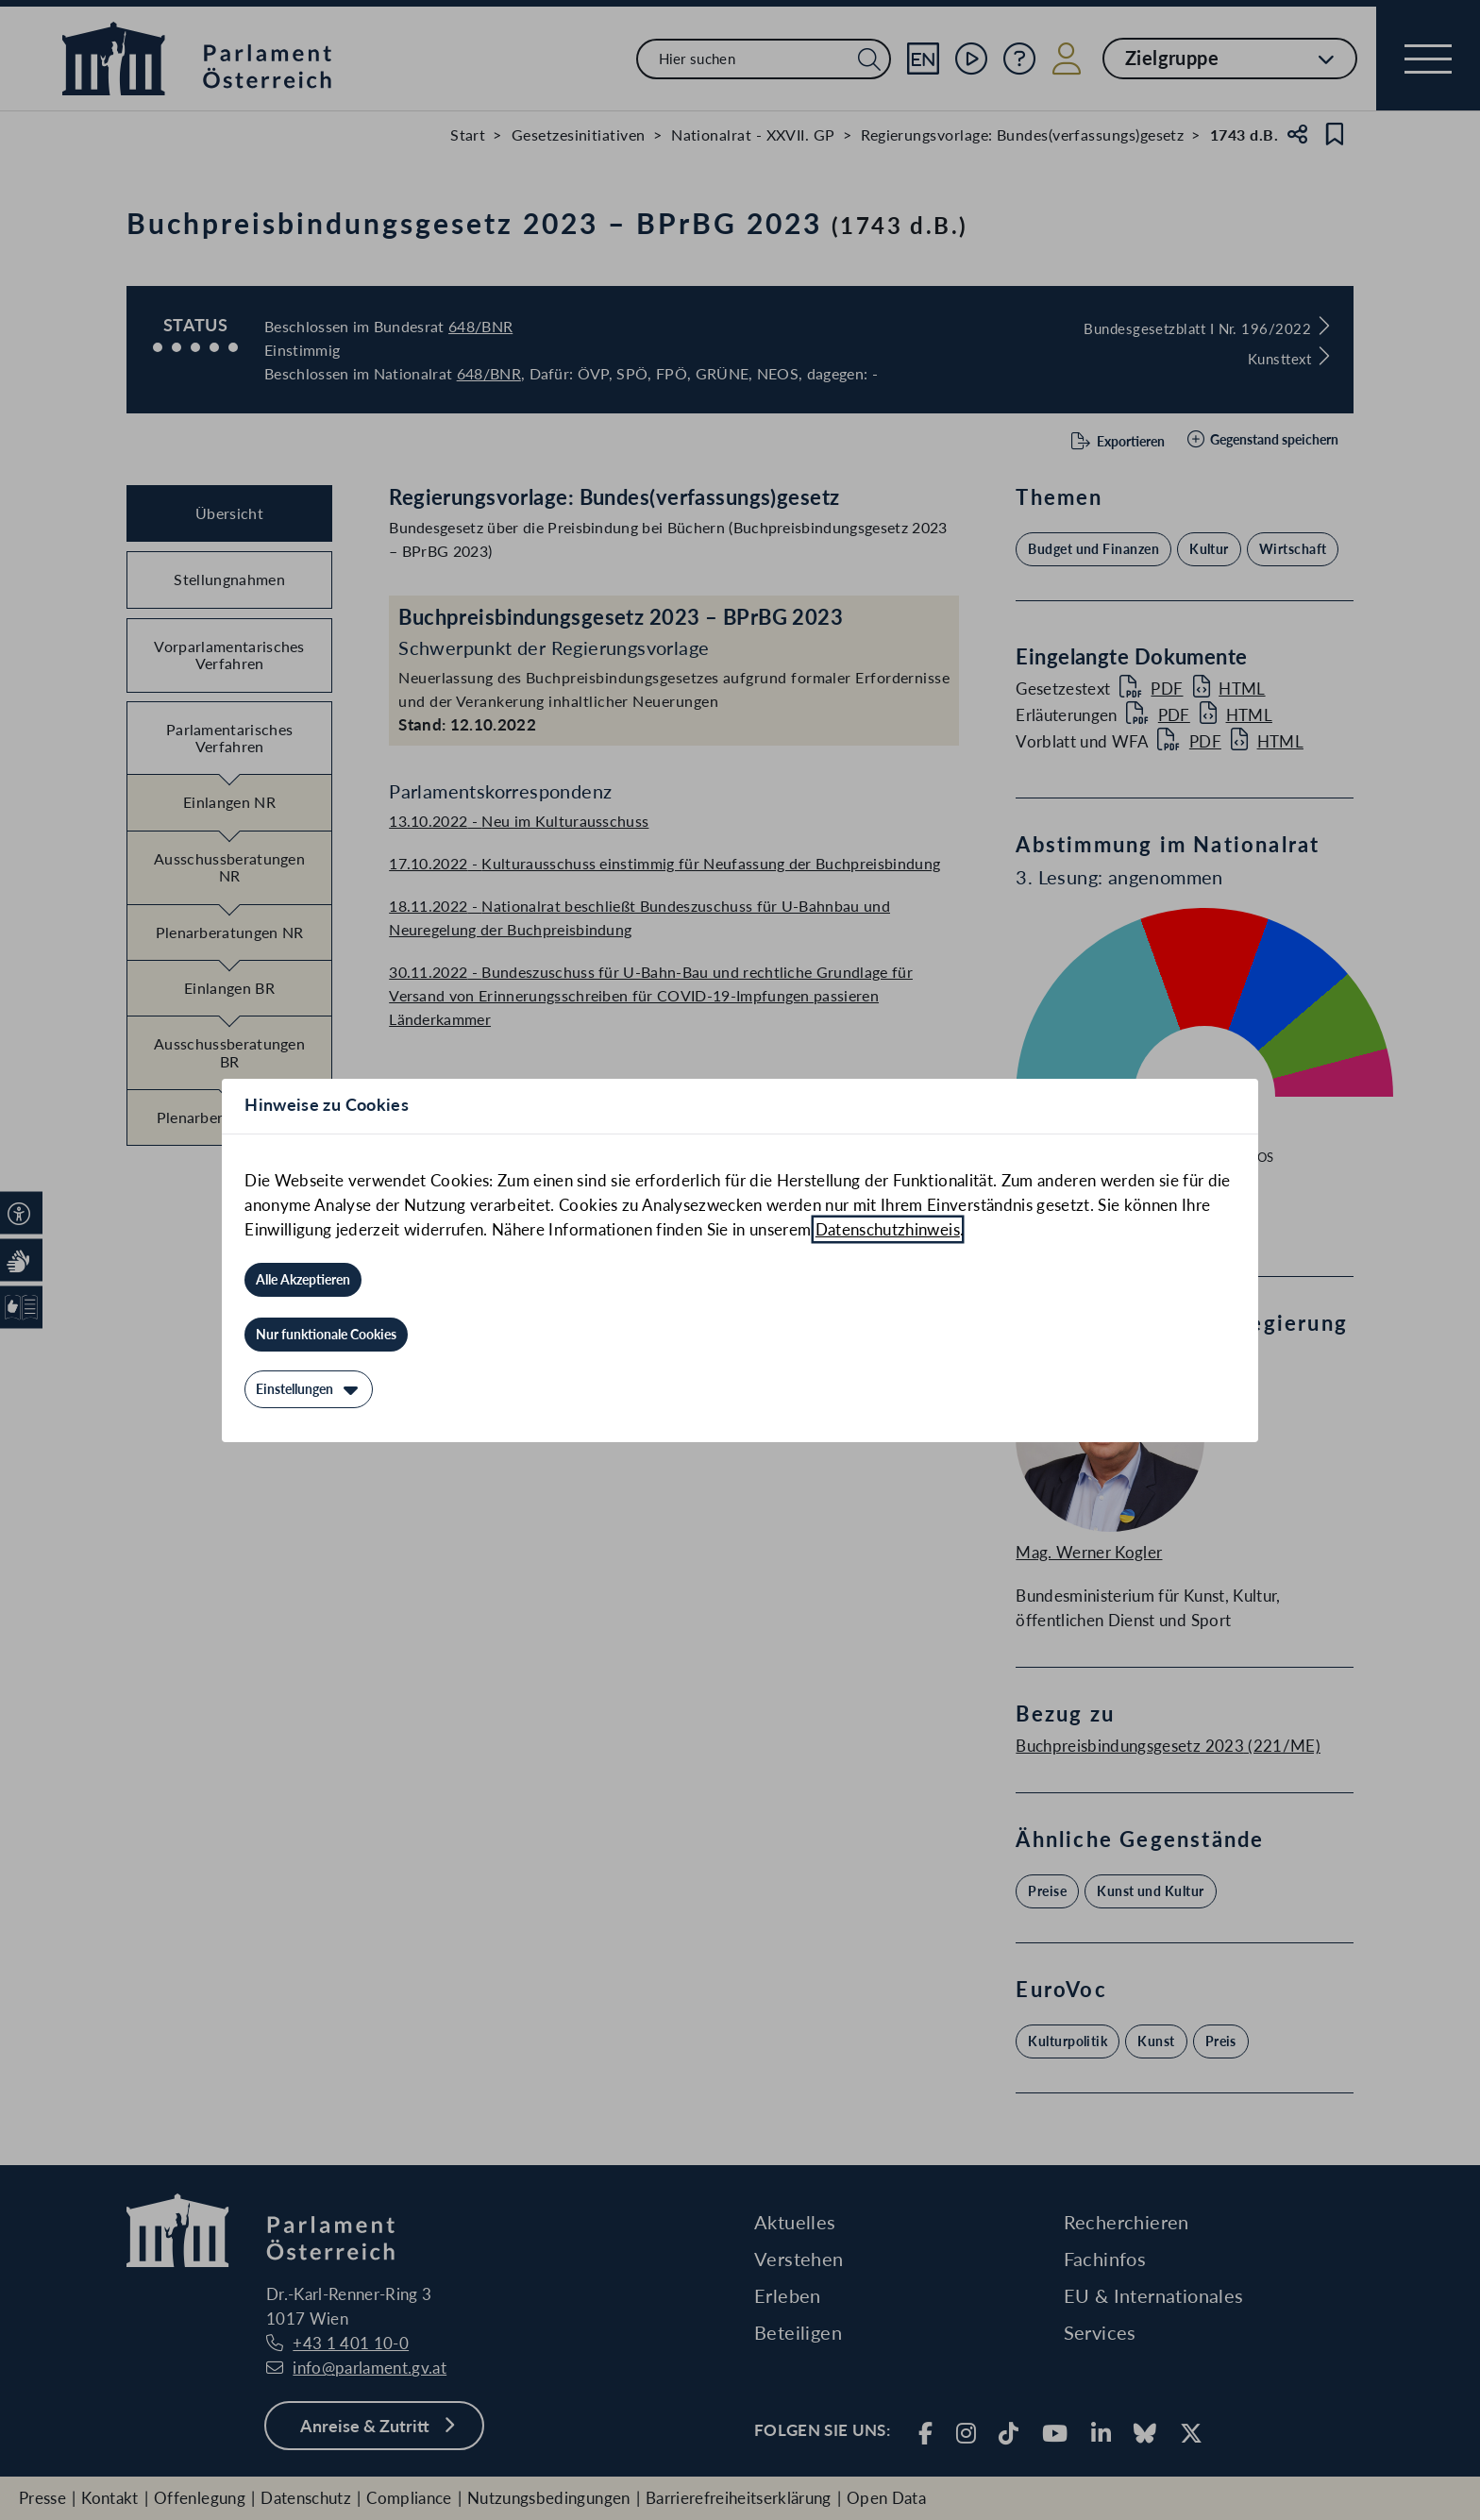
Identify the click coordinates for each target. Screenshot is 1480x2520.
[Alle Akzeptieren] (303, 1280)
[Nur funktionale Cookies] (326, 1335)
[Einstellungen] (308, 1389)
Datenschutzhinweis (888, 1229)
